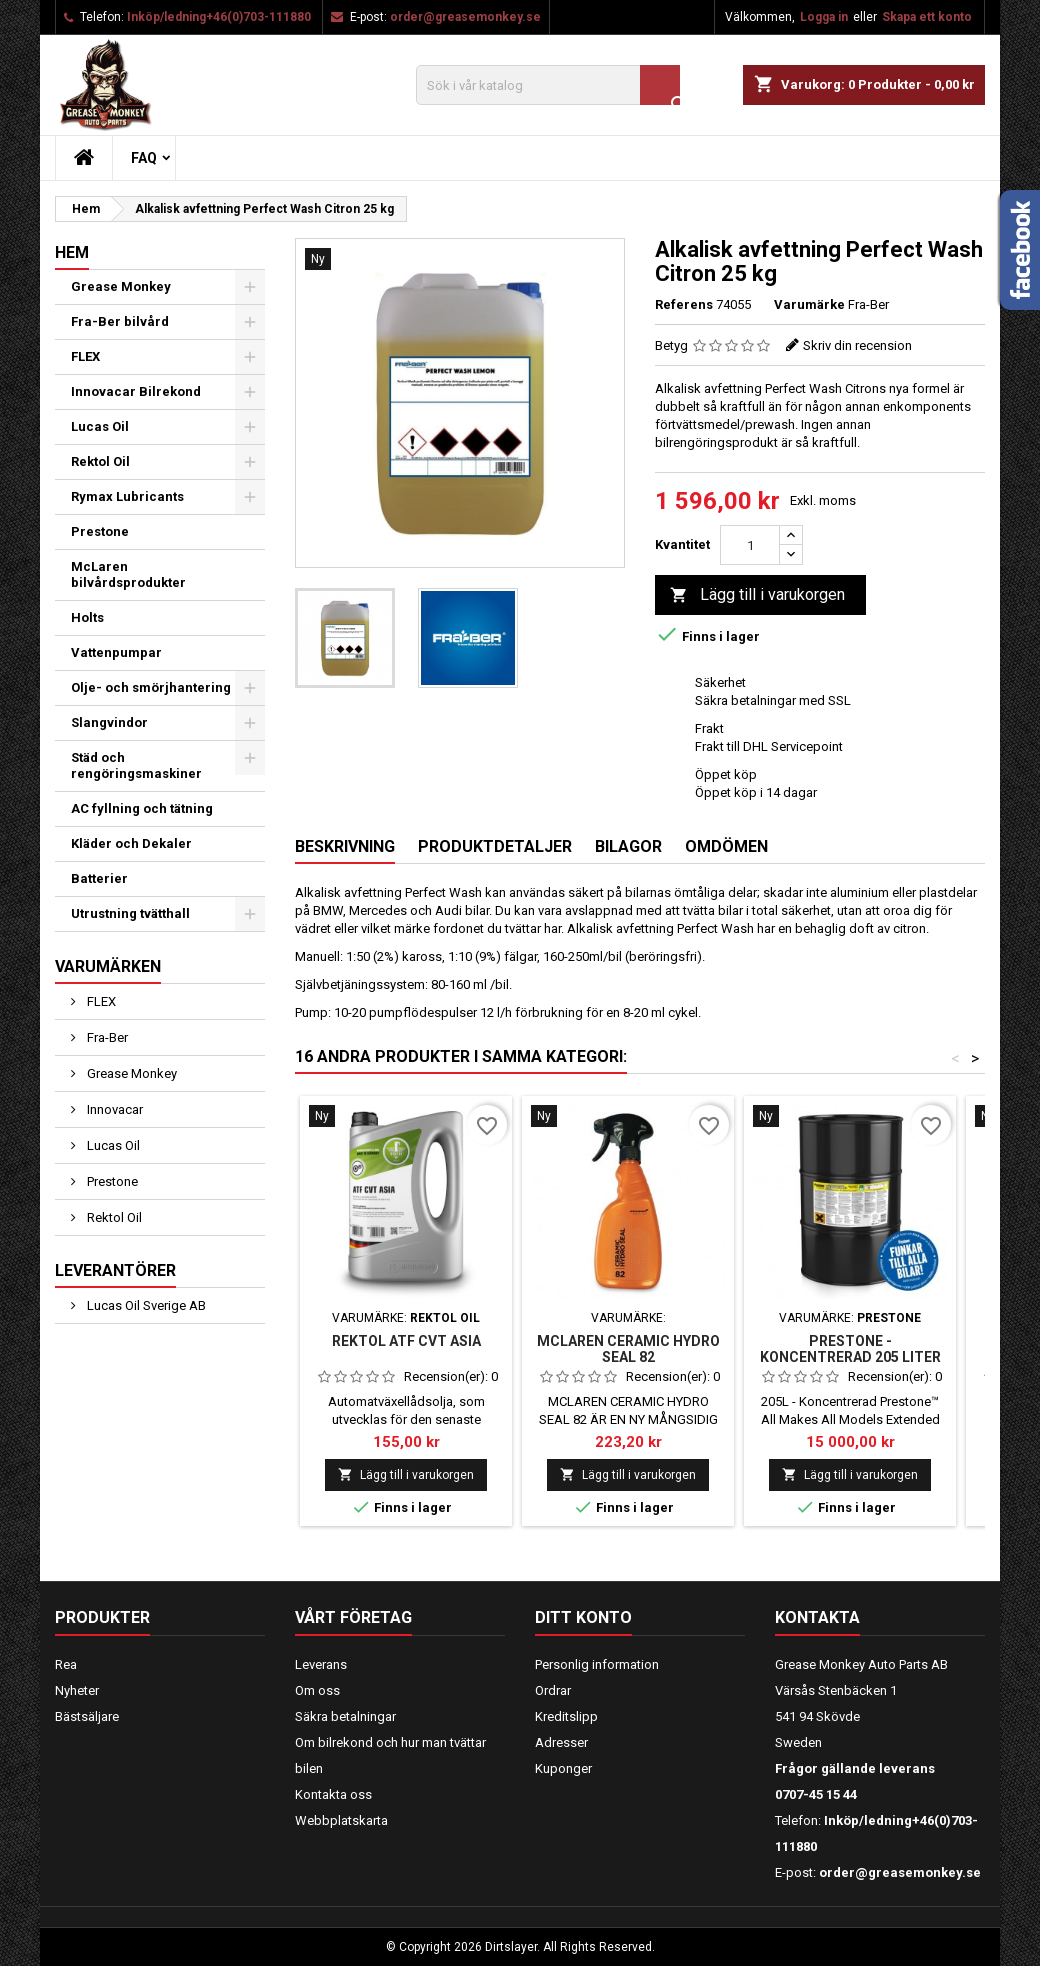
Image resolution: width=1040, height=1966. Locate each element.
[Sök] (548, 85)
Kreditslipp (566, 1716)
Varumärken (108, 966)
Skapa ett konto (927, 17)
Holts (87, 617)
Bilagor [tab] (628, 846)
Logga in (824, 17)
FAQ (144, 158)
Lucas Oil (100, 426)
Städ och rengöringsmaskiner (136, 765)
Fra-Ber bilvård (120, 321)
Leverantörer (115, 1270)
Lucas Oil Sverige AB (145, 1305)
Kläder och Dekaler (131, 843)
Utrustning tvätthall (130, 913)
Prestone (100, 531)
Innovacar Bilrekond (136, 391)
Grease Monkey (121, 286)
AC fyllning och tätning (142, 808)
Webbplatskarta (341, 1820)
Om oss (317, 1690)
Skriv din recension (857, 345)
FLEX (85, 356)
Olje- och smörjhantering (151, 687)
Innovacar (113, 1109)
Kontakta (817, 1617)
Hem (72, 252)
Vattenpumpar (116, 652)
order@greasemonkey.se (465, 17)
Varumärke (809, 304)
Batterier (99, 878)
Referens (684, 304)
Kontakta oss (333, 1794)
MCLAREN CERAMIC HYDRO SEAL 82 (628, 1349)
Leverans (321, 1664)
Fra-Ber (106, 1037)
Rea (66, 1664)
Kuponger (563, 1768)
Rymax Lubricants (127, 496)
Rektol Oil (100, 461)
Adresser (561, 1742)
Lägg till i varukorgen (757, 595)
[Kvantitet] (750, 545)
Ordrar (553, 1690)
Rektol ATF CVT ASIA (406, 1341)
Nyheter (77, 1690)
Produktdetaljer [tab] (495, 846)
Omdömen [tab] (726, 846)
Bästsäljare (87, 1716)
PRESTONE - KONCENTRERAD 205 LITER (850, 1349)
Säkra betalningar (345, 1716)
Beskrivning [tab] (345, 846)
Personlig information (597, 1664)
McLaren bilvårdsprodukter (128, 574)
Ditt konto (583, 1617)
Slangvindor (109, 722)
